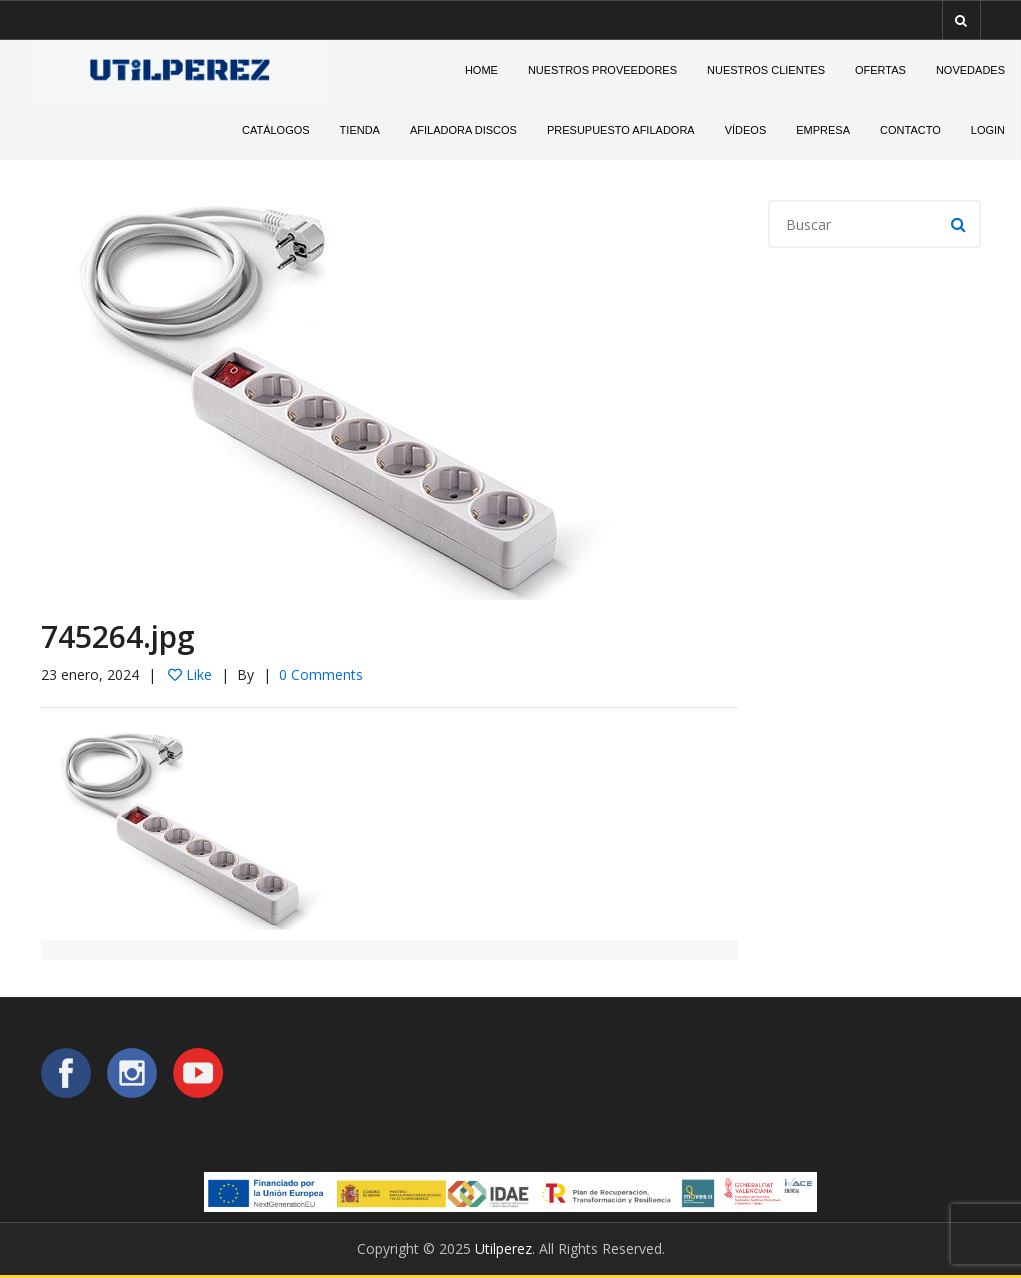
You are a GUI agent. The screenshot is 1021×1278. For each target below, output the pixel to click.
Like (190, 674)
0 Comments (321, 674)
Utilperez (503, 1248)
